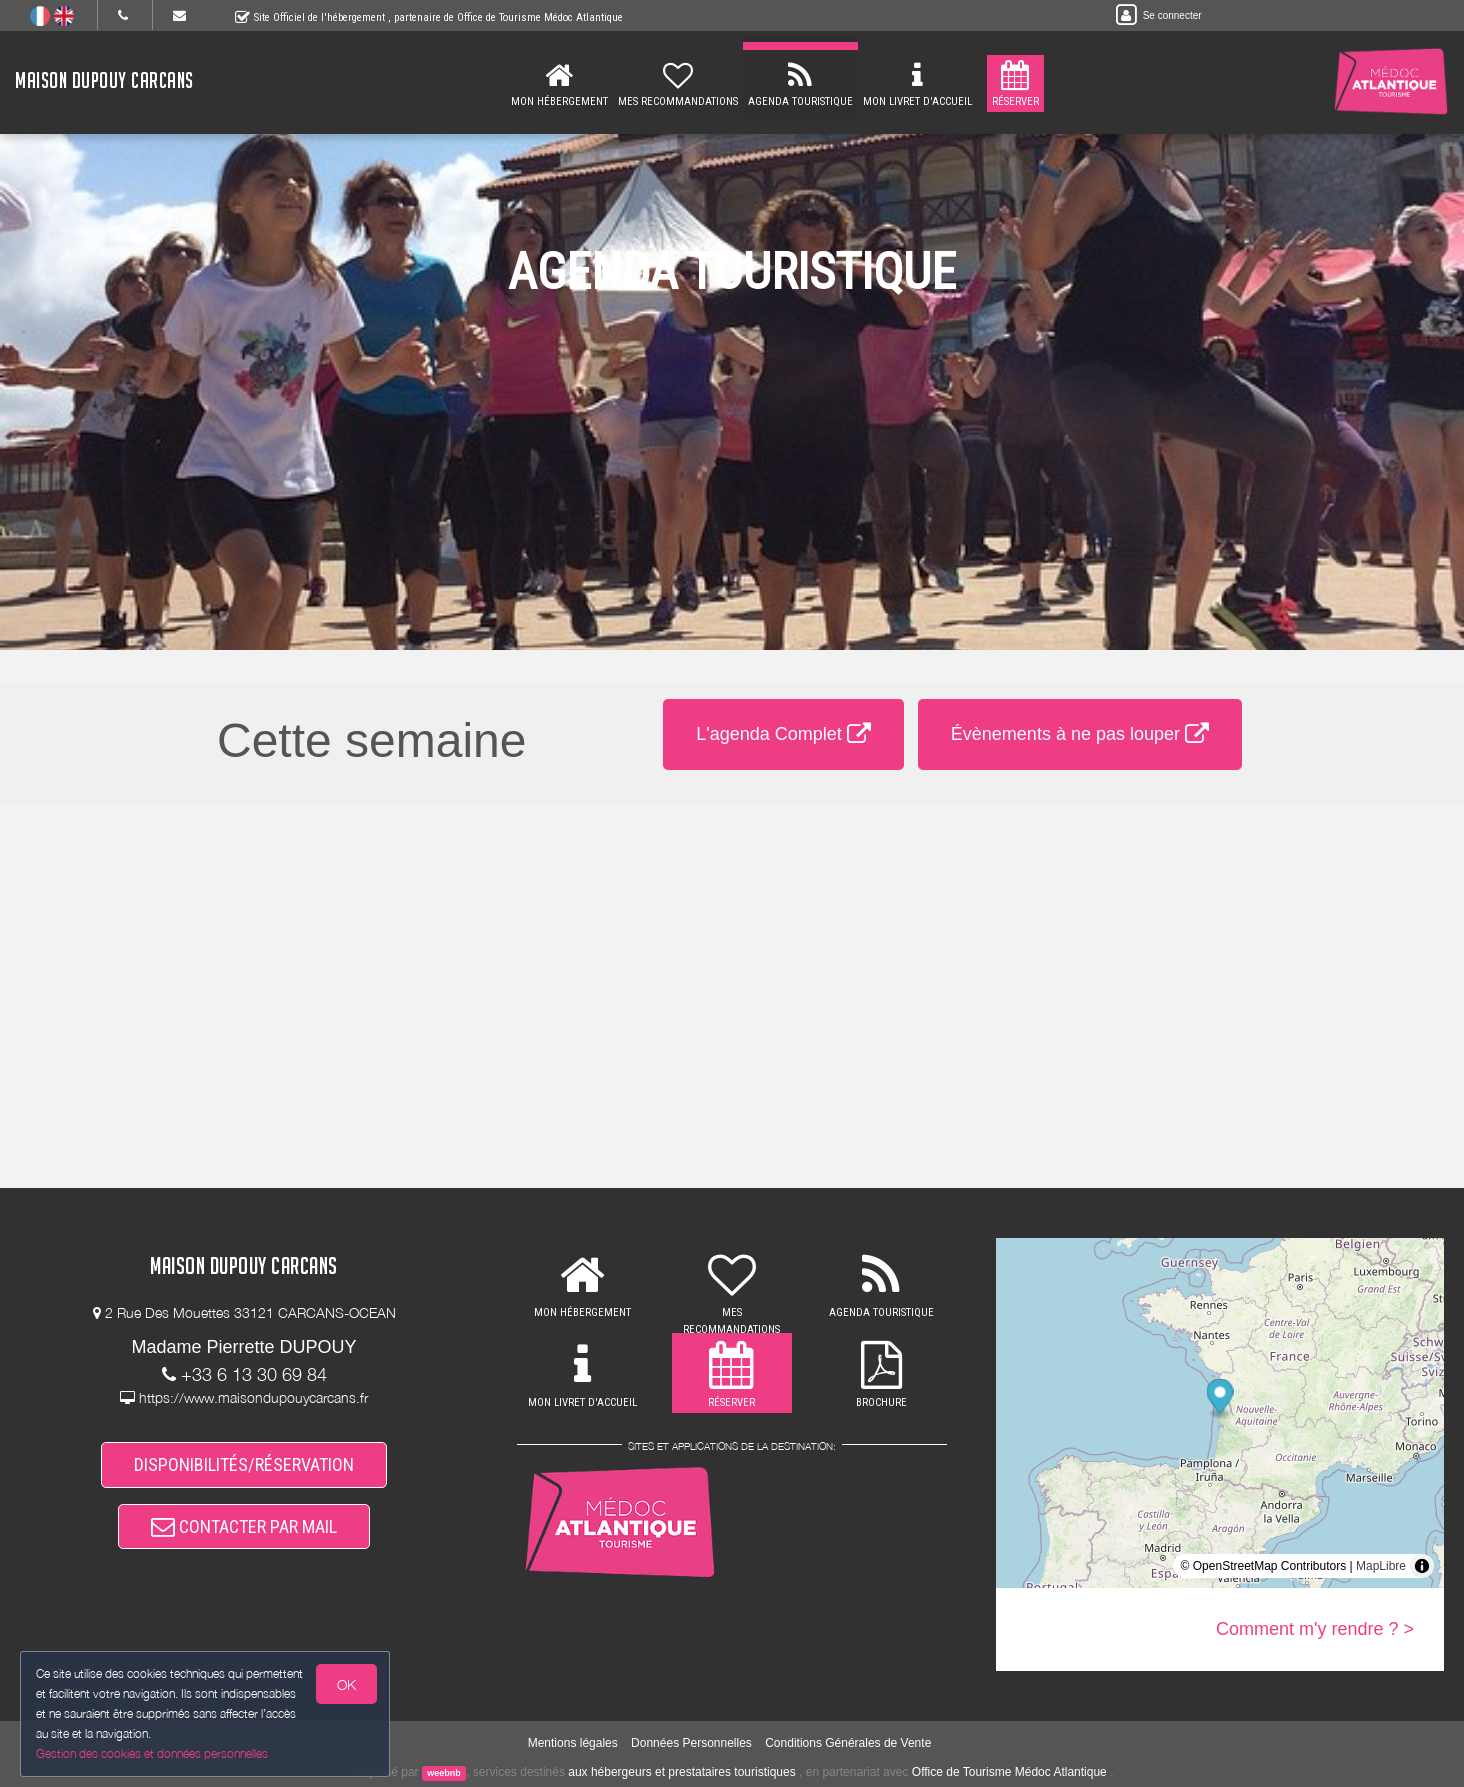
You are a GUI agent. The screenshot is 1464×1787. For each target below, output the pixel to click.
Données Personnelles (691, 1743)
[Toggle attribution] (1422, 1566)
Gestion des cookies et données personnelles (152, 1753)
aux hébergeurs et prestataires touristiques (681, 1772)
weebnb (444, 1773)
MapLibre (1381, 1566)
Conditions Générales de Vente (848, 1743)
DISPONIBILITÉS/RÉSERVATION (244, 1464)
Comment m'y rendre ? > (1315, 1629)
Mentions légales (573, 1743)
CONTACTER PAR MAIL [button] (244, 1526)
